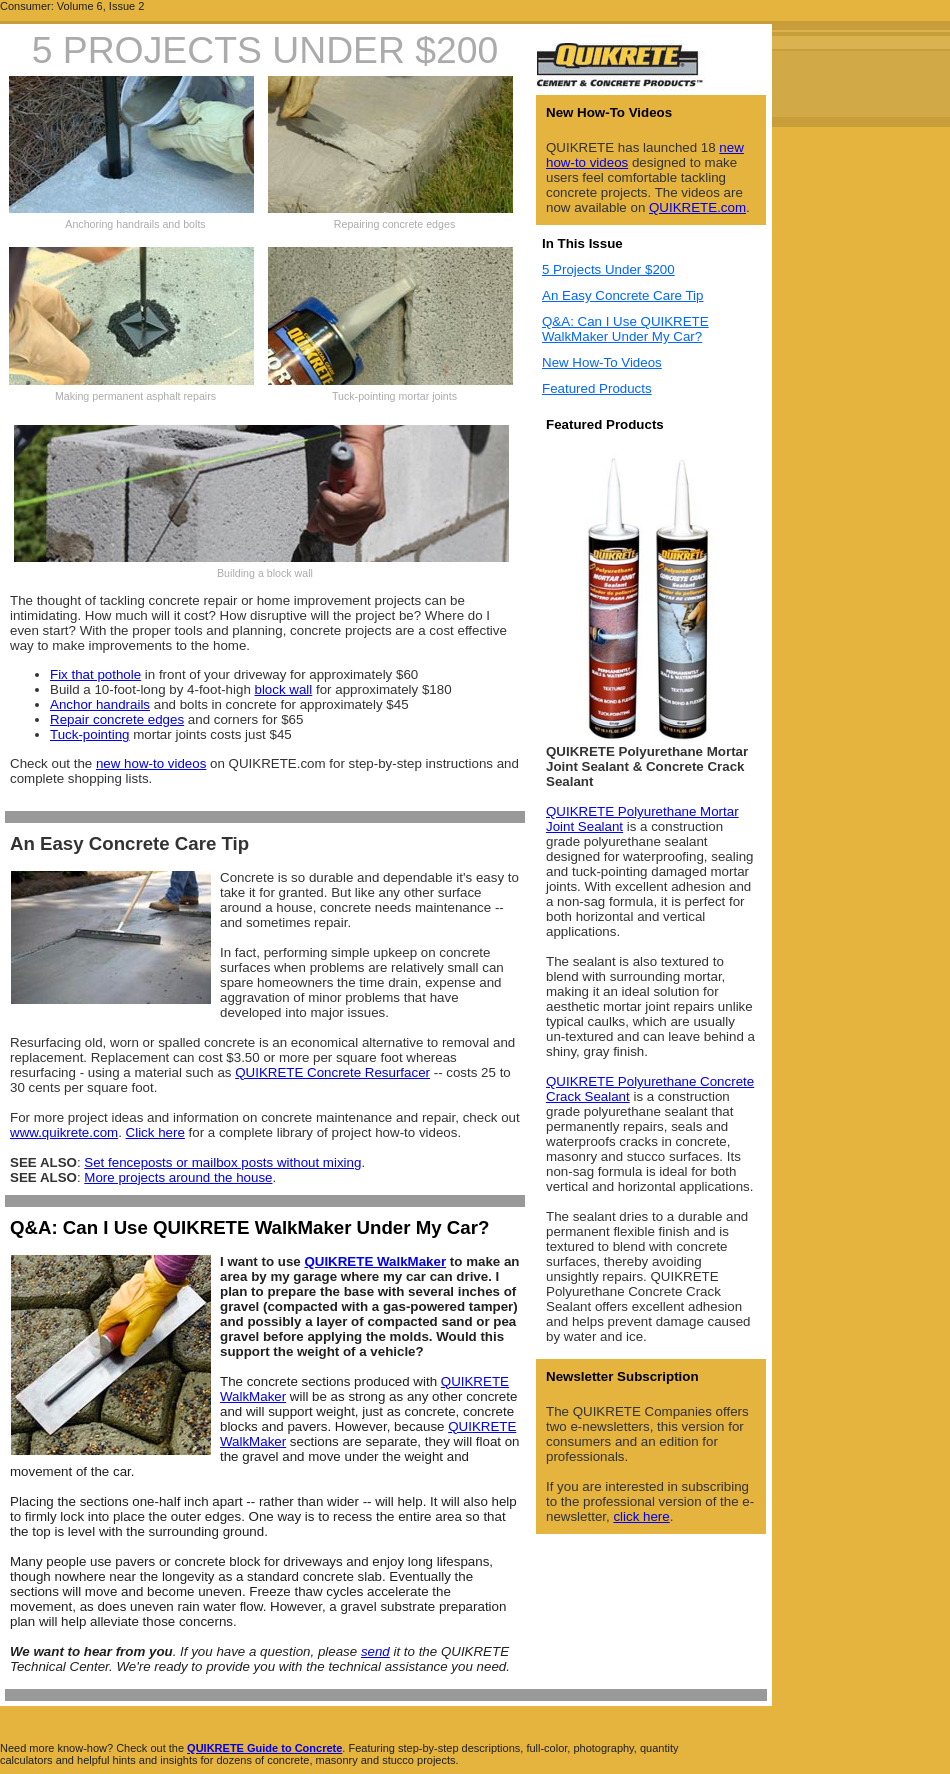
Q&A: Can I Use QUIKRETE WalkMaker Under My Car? (625, 329)
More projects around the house (178, 1177)
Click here (155, 1132)
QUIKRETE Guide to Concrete (264, 1748)
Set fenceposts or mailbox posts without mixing (222, 1162)
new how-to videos (151, 763)
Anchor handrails (100, 704)
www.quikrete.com (64, 1132)
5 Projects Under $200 (608, 269)
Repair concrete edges (117, 719)
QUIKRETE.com (697, 207)
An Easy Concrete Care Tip (623, 295)
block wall (284, 689)
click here (641, 1516)
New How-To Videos (602, 362)
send (375, 1651)
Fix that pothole (95, 674)
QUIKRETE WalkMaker (375, 1261)
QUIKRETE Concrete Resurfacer (332, 1072)
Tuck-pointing (90, 734)
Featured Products (597, 388)
